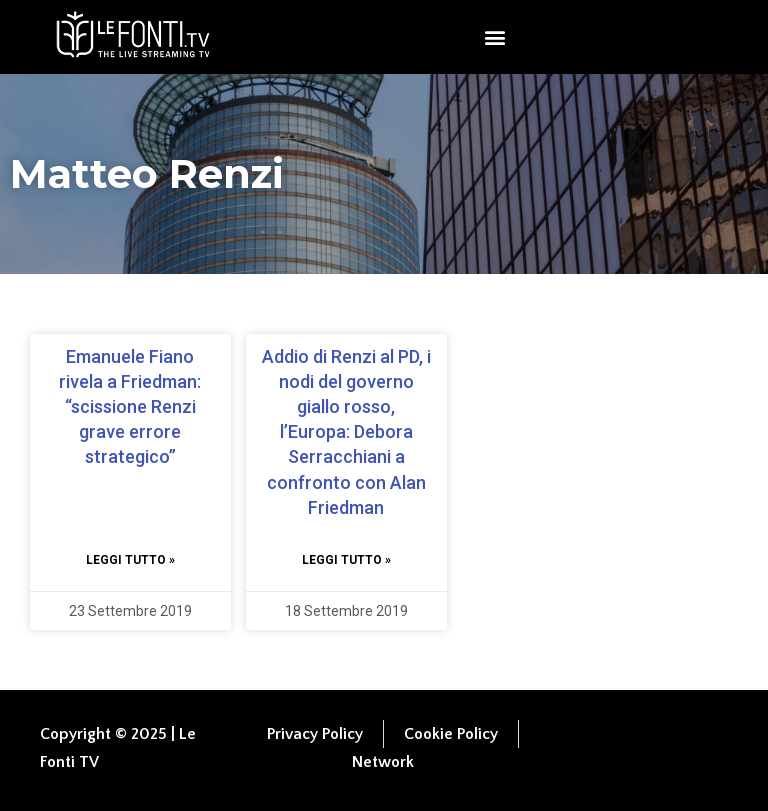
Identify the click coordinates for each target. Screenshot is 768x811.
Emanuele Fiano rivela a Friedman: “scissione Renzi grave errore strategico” (130, 407)
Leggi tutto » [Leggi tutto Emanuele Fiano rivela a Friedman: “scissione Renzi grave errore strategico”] (130, 560)
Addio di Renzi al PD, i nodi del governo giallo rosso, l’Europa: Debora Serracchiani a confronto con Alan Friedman (346, 432)
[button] (494, 36)
